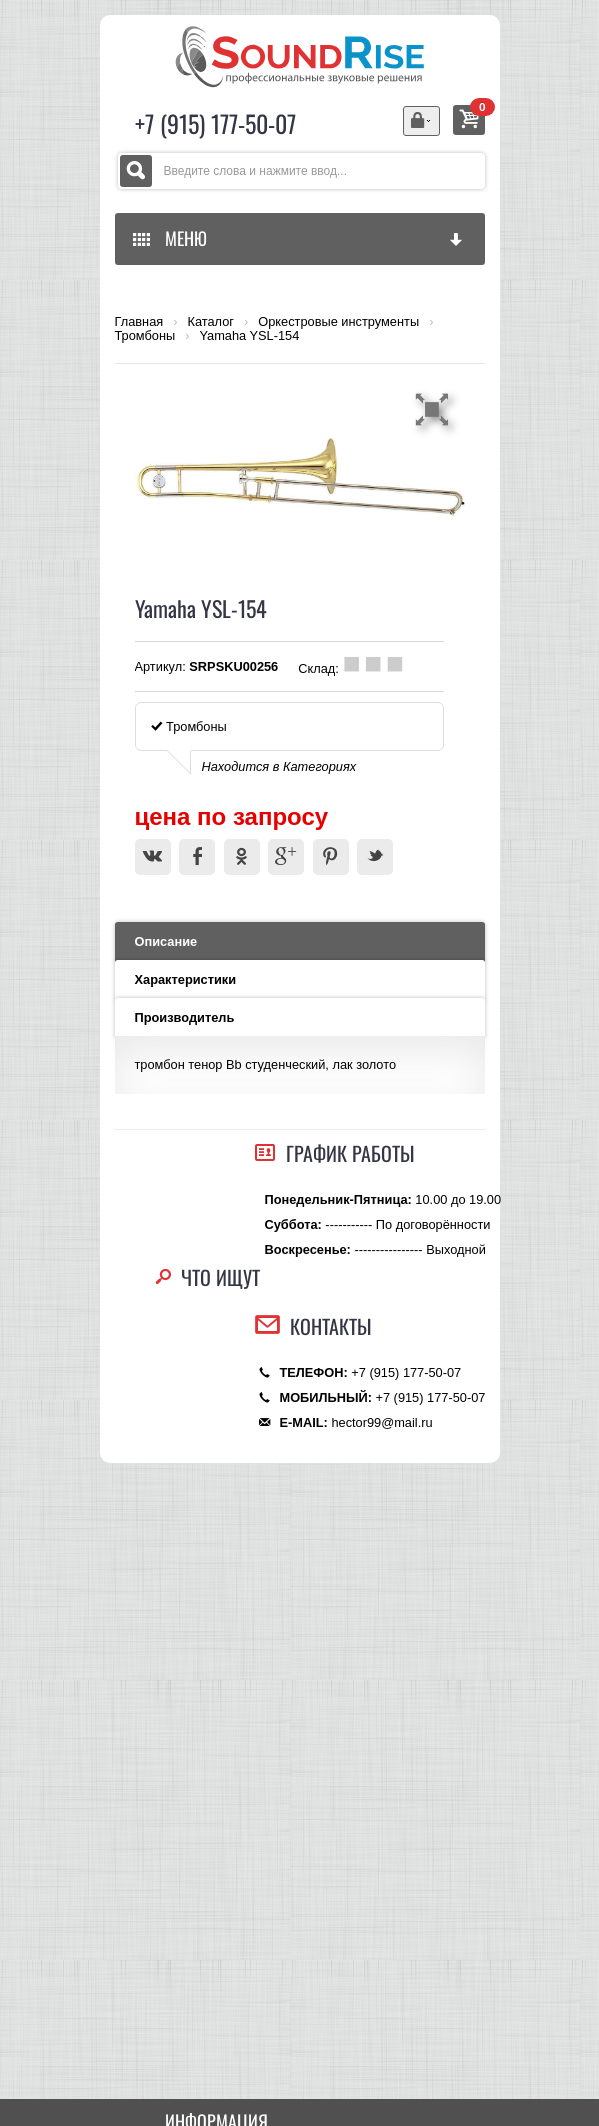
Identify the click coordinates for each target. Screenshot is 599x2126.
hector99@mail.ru (381, 1422)
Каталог (210, 322)
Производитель (185, 1017)
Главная (139, 322)
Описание (166, 941)
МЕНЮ (299, 238)
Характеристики (186, 979)
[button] (435, 409)
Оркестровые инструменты (338, 322)
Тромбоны (145, 336)
